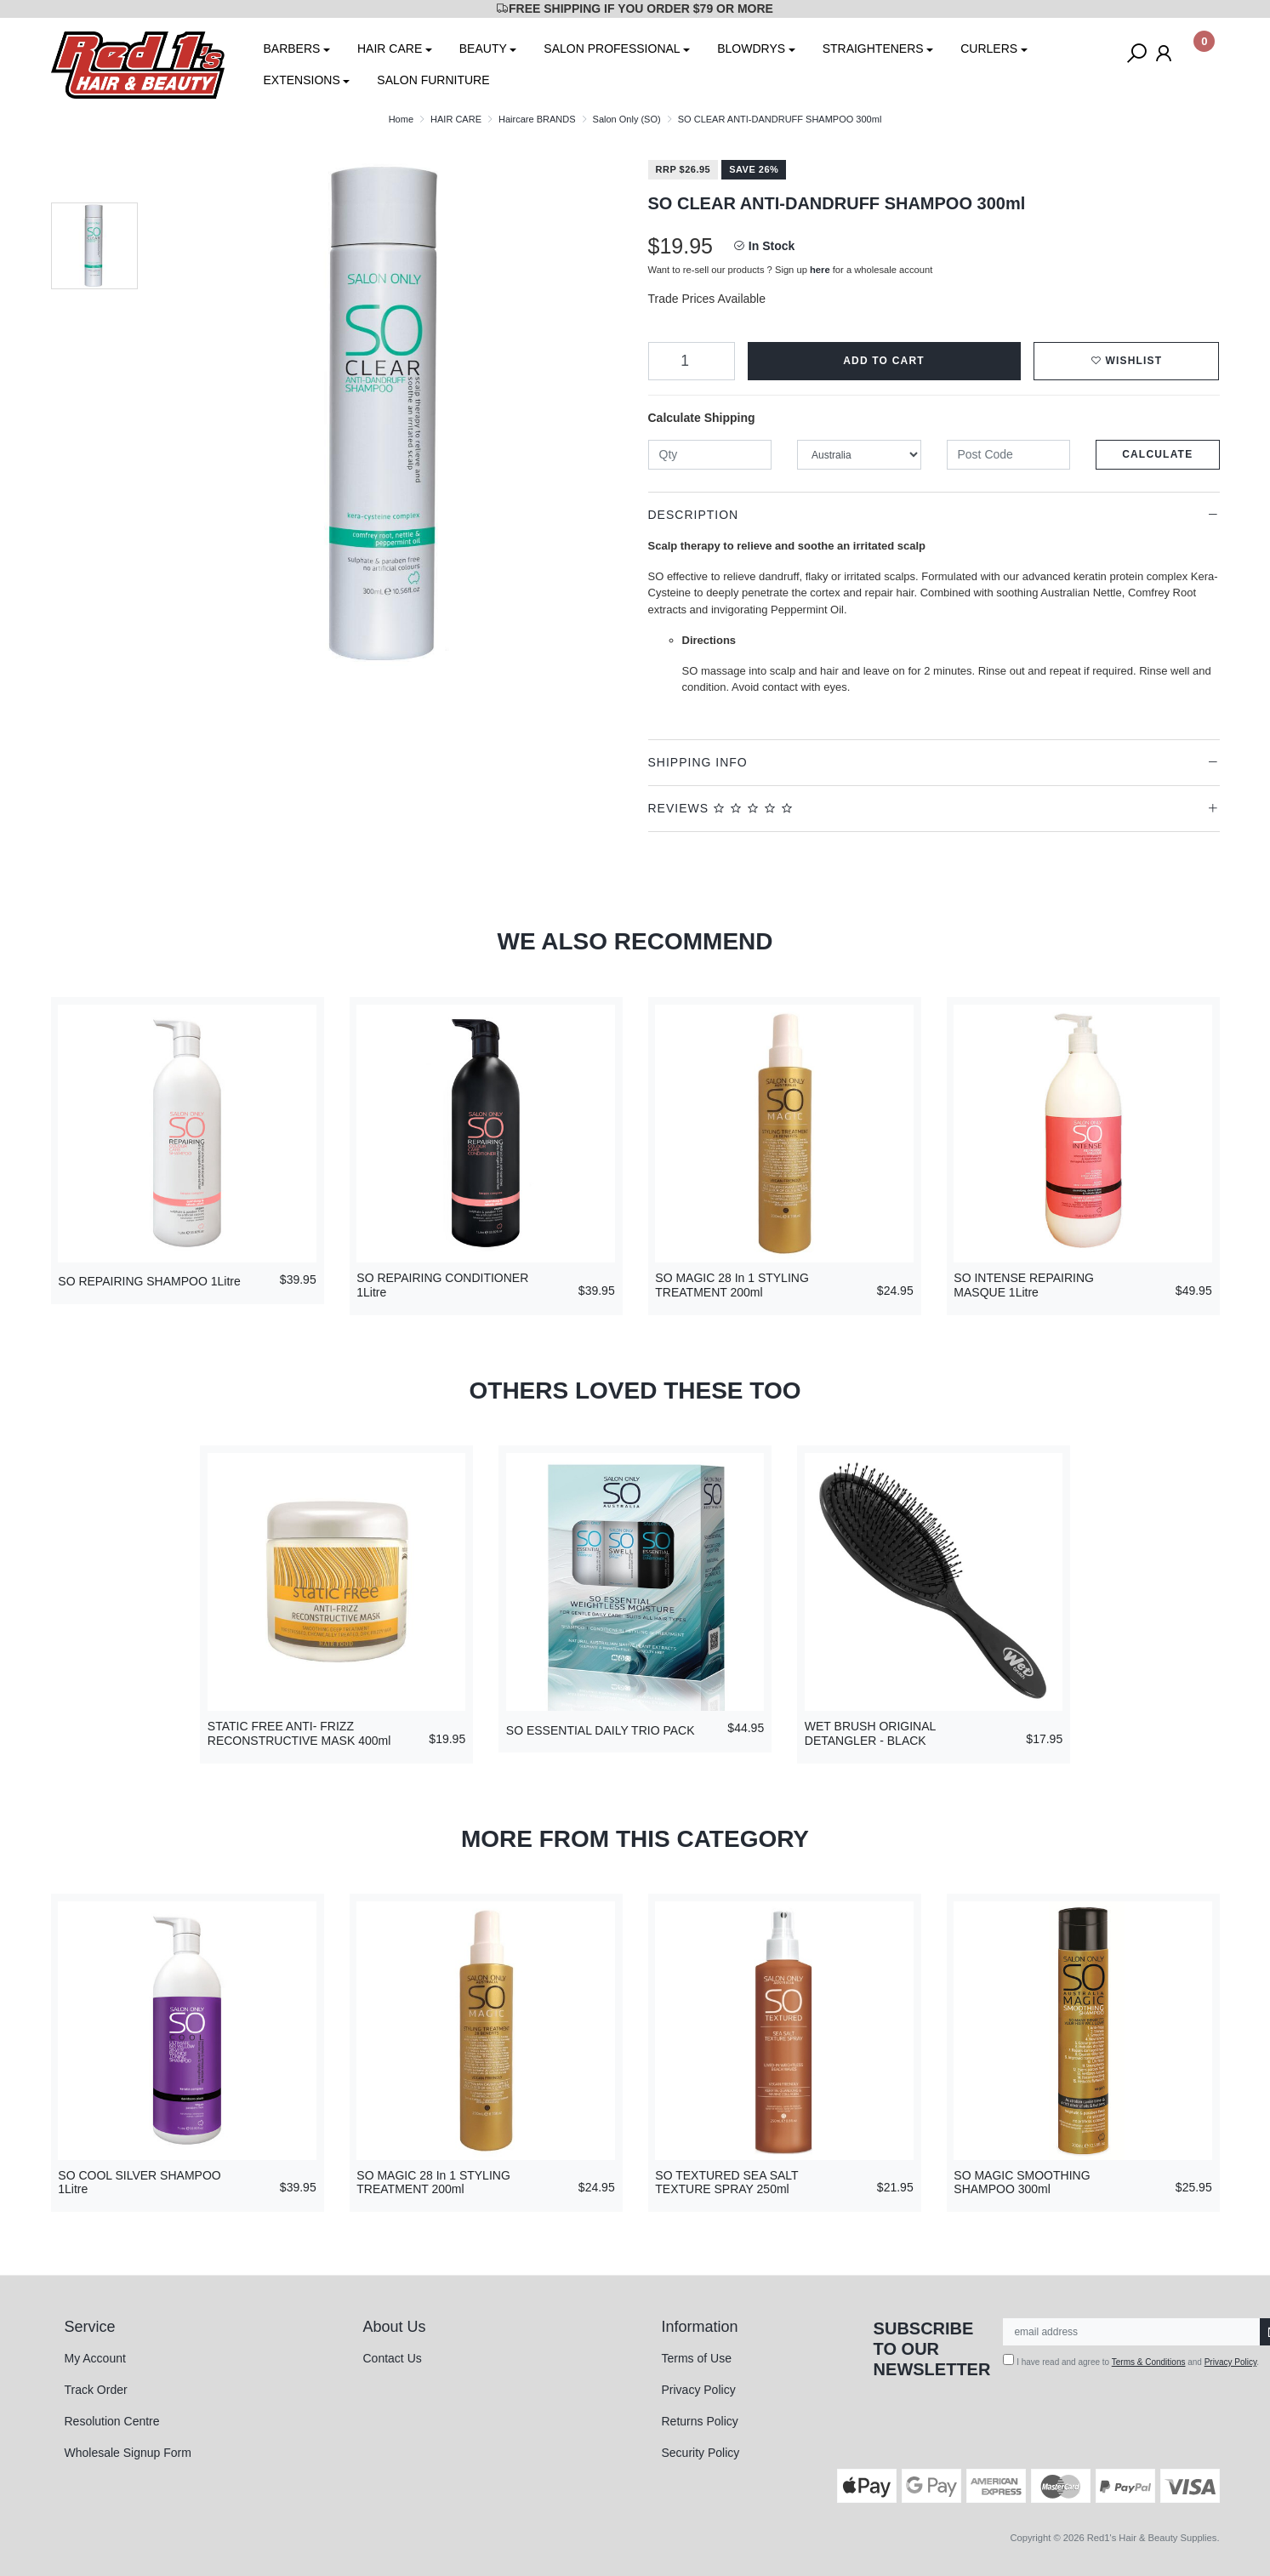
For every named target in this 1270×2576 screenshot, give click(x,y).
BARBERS (292, 48)
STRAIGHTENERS (873, 48)
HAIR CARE (389, 48)
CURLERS (988, 48)
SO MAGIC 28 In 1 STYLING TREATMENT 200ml (732, 1285)
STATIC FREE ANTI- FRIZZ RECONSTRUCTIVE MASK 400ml (299, 1733)
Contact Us (392, 2358)
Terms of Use (697, 2358)
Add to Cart (884, 361)
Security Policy (701, 2452)
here (820, 270)
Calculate (1157, 454)
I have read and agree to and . (1131, 2360)
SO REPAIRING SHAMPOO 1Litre (149, 1281)
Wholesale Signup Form (128, 2452)
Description (693, 514)
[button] (1127, 361)
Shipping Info (698, 762)
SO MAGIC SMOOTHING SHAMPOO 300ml (1022, 2183)
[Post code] (1009, 455)
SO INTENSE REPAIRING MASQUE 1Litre (1024, 1285)
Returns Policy (700, 2421)
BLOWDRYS (751, 48)
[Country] (859, 455)
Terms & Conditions (1149, 2362)
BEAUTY (483, 48)
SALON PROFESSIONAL (612, 48)
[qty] (710, 455)
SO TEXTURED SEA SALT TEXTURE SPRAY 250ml (726, 2183)
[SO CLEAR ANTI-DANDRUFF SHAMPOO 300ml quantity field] (691, 361)
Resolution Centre (112, 2421)
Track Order (96, 2389)
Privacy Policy (699, 2389)
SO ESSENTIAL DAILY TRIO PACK (600, 1730)
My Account (95, 2358)
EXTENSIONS (302, 80)
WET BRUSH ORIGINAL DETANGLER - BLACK (870, 1733)
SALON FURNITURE (433, 80)
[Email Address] (1132, 2331)
